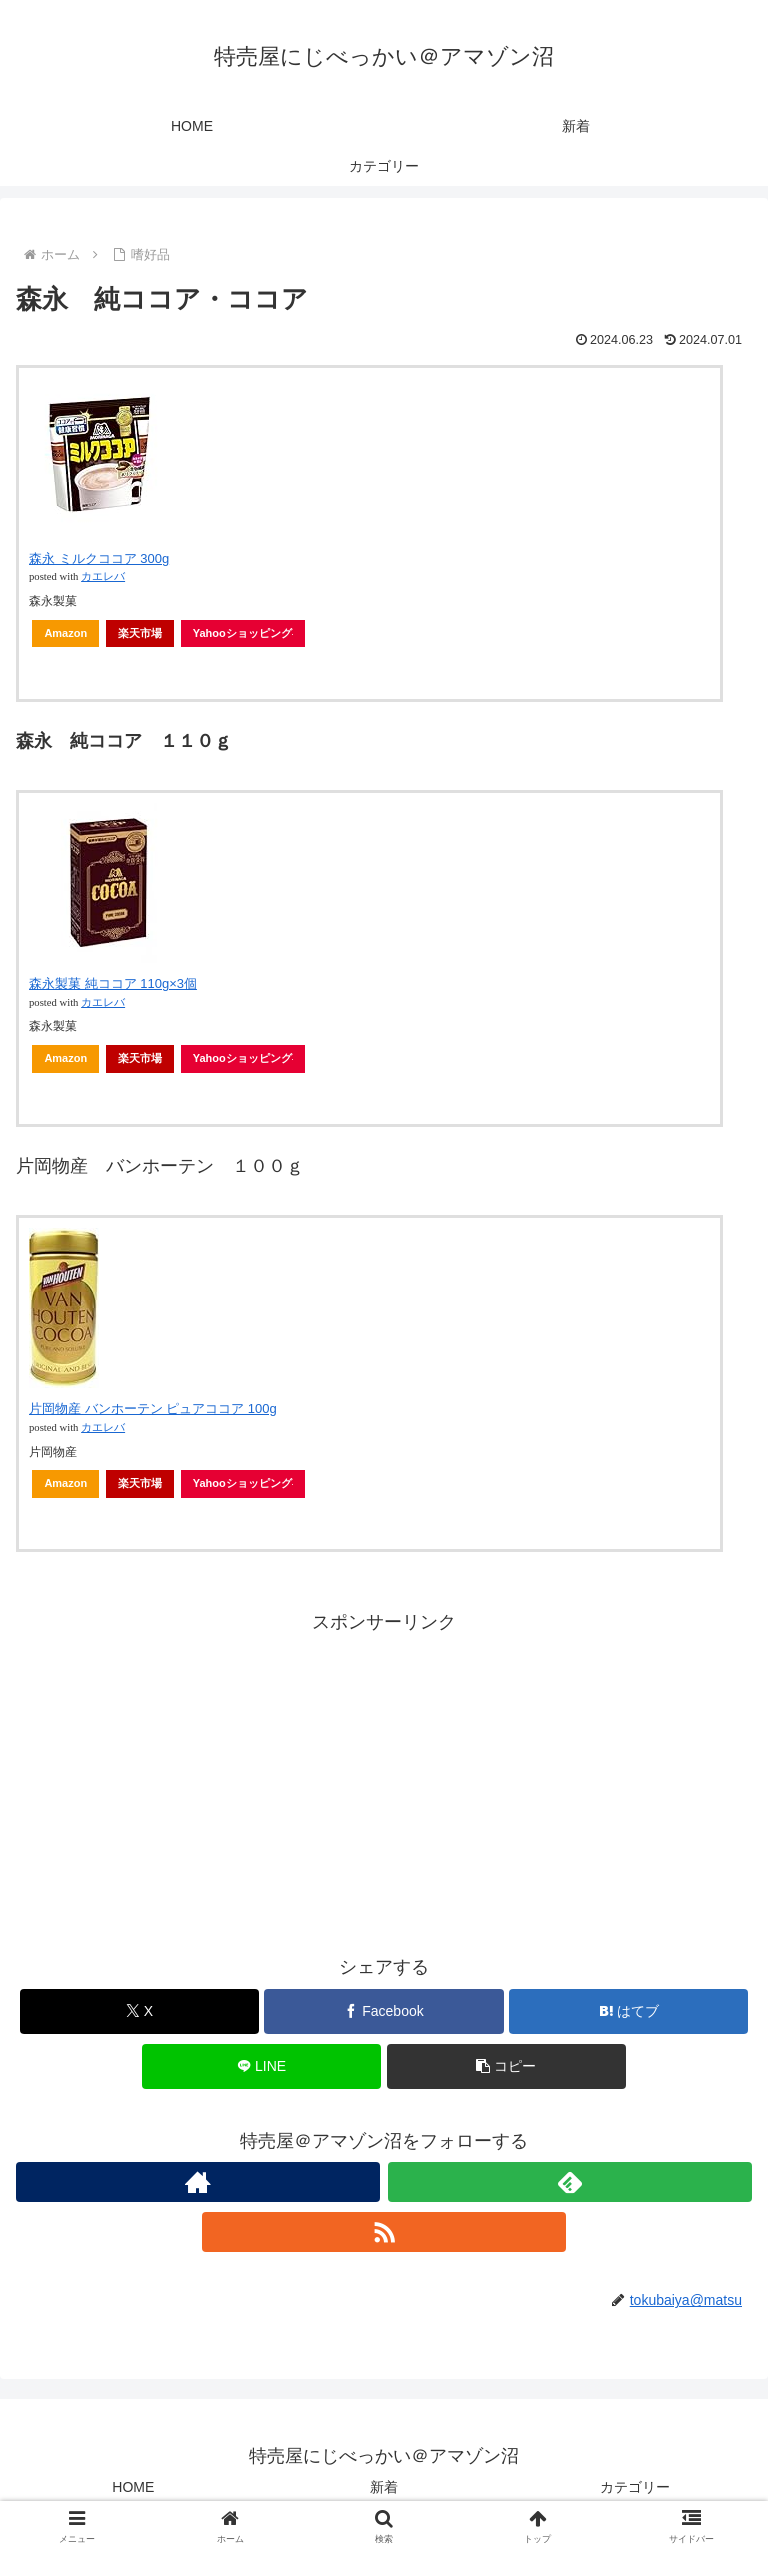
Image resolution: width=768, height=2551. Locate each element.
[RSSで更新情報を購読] (384, 2232)
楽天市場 (140, 633)
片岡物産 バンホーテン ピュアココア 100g (153, 1408)
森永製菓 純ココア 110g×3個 (113, 983)
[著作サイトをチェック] (198, 2182)
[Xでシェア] (139, 2011)
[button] (506, 2066)
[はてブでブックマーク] (628, 2011)
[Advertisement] (384, 1779)
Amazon (65, 633)
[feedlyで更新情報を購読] (570, 2182)
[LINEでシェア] (261, 2066)
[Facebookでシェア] (383, 2011)
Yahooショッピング (243, 633)
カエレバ (103, 576)
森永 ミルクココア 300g (99, 558)
